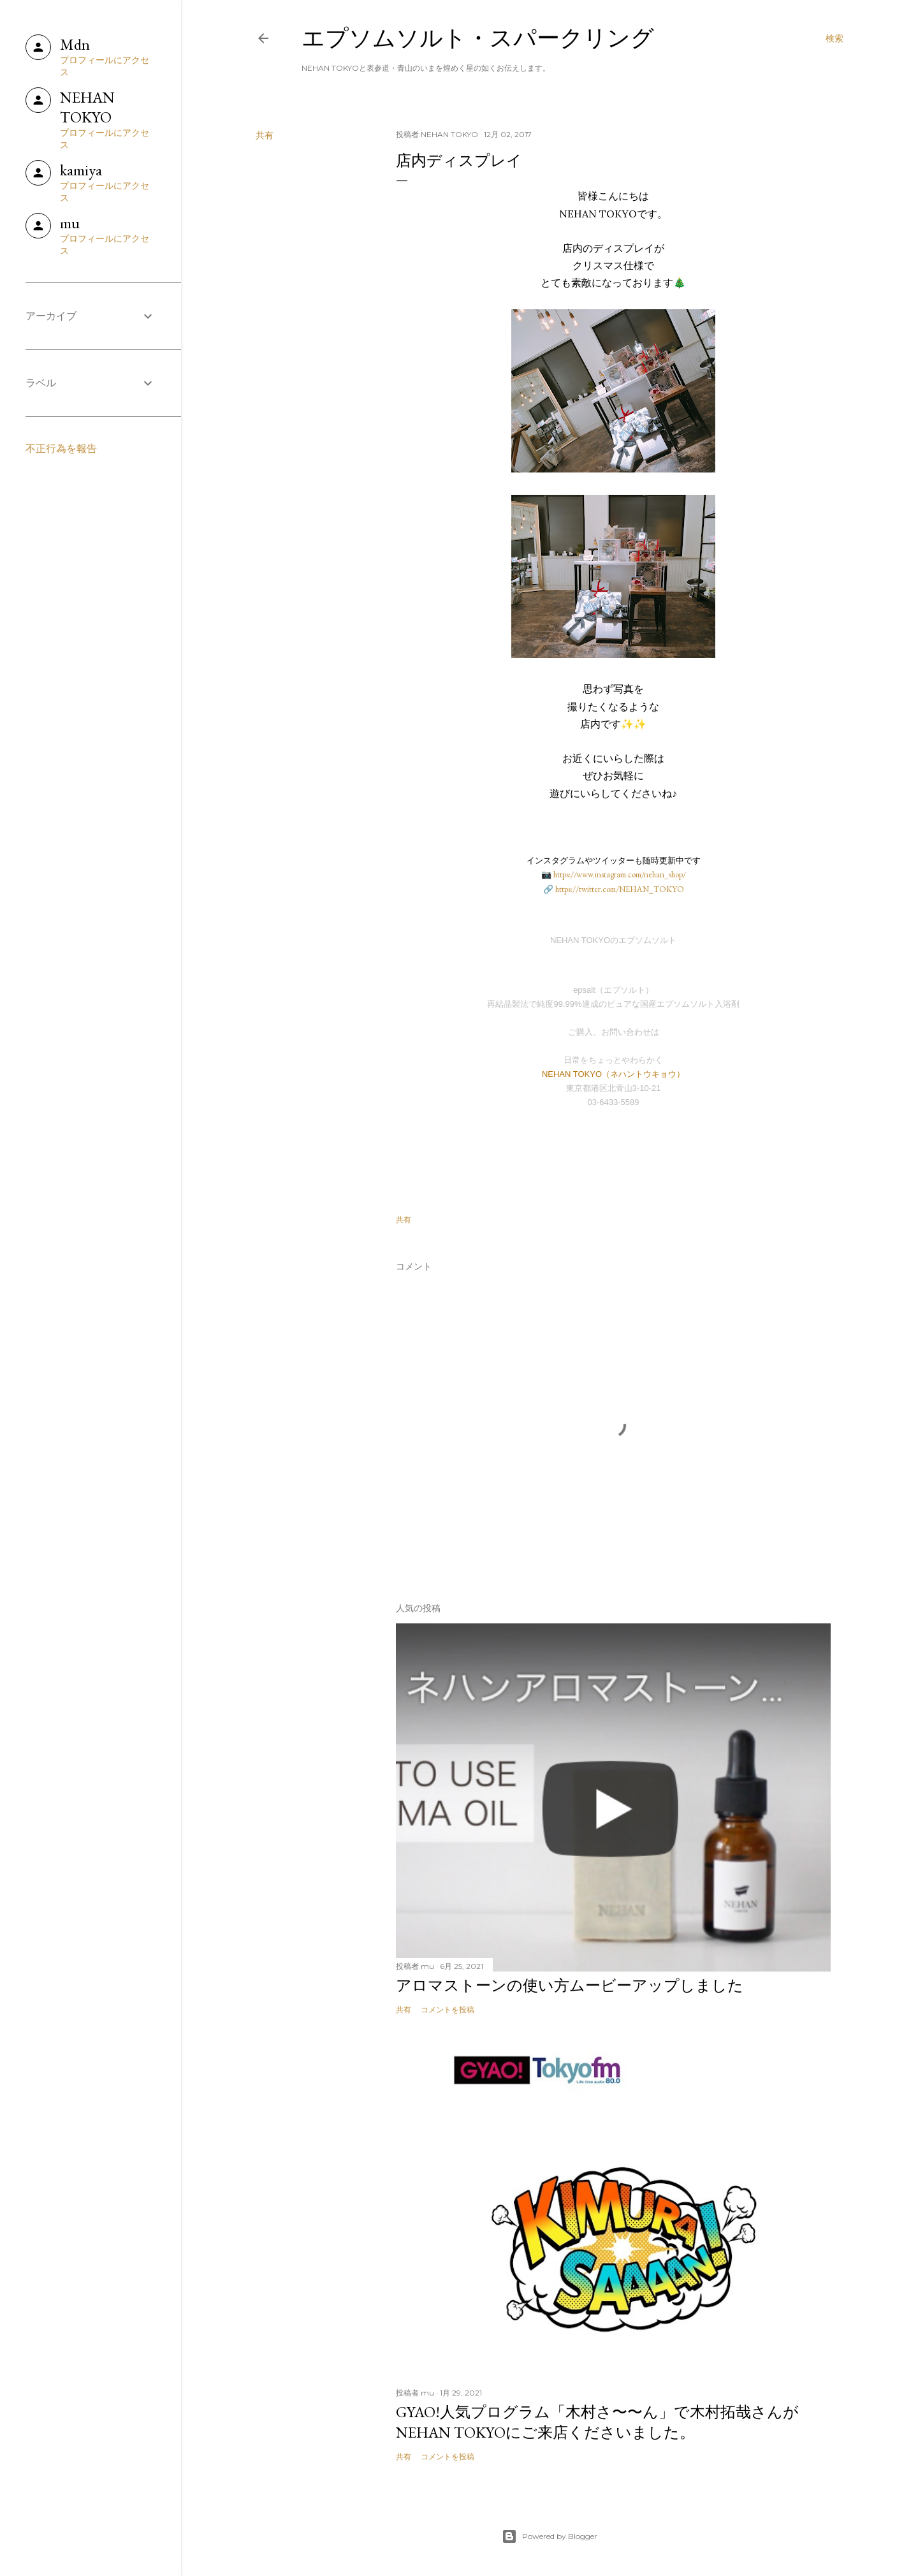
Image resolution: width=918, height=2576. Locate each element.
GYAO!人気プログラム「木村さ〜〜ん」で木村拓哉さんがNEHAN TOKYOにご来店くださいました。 (597, 2422)
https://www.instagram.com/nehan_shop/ (619, 874)
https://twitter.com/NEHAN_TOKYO (619, 889)
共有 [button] (264, 135)
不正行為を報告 (61, 449)
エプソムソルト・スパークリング (478, 38)
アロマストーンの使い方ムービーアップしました (569, 1985)
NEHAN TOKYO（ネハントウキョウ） (613, 1074)
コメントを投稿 (447, 2009)
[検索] (834, 38)
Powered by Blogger (549, 2536)
